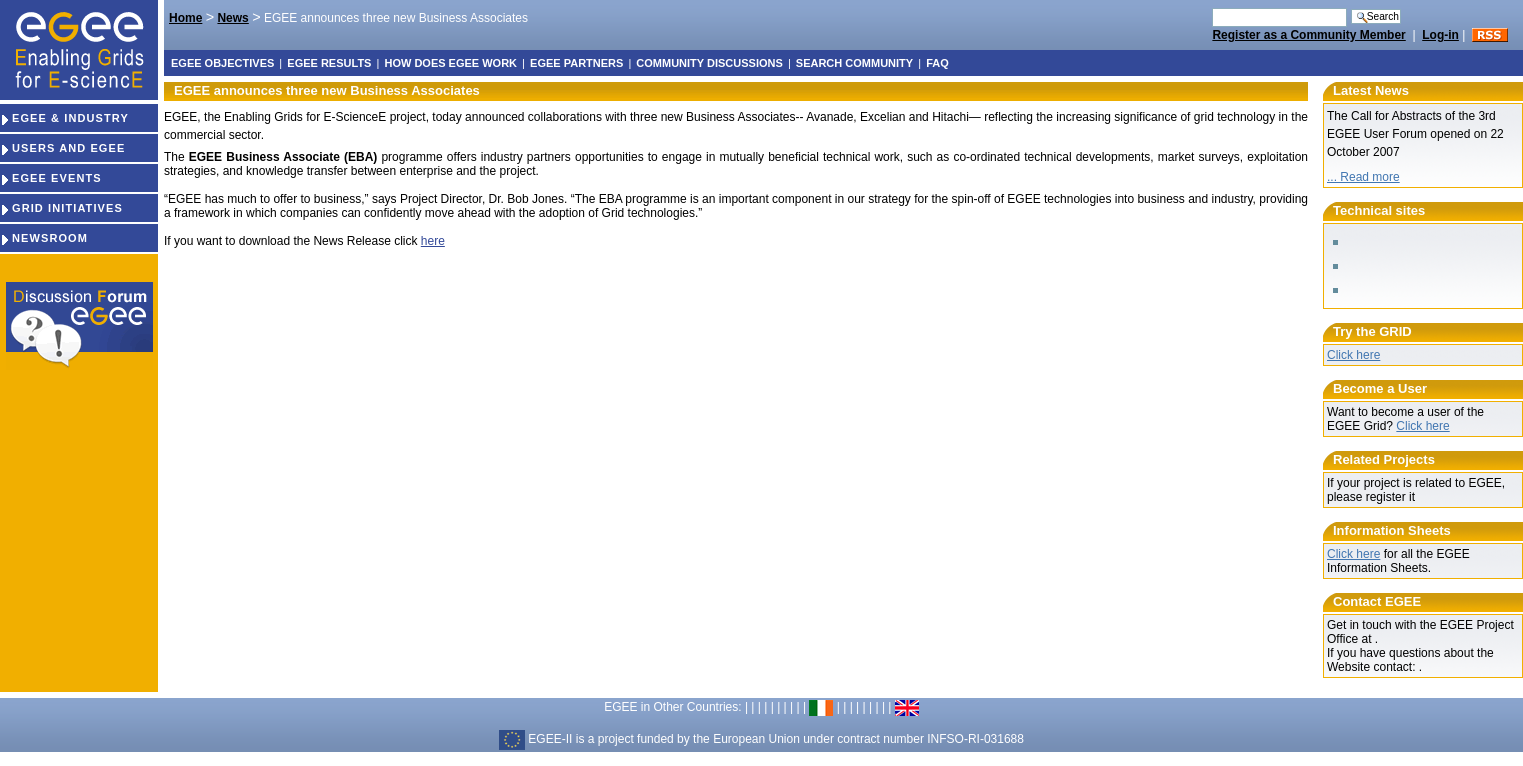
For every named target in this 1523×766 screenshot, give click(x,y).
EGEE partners (576, 63)
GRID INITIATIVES (61, 208)
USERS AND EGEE (62, 148)
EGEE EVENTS (51, 178)
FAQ (937, 63)
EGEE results (329, 63)
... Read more (1363, 177)
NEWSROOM (44, 238)
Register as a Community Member (1308, 35)
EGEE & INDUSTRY (64, 118)
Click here (1353, 355)
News (232, 18)
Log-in (1440, 35)
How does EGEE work (450, 63)
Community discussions (709, 63)
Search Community (854, 63)
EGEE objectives (222, 63)
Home (185, 18)
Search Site (1211, 7)
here (433, 241)
